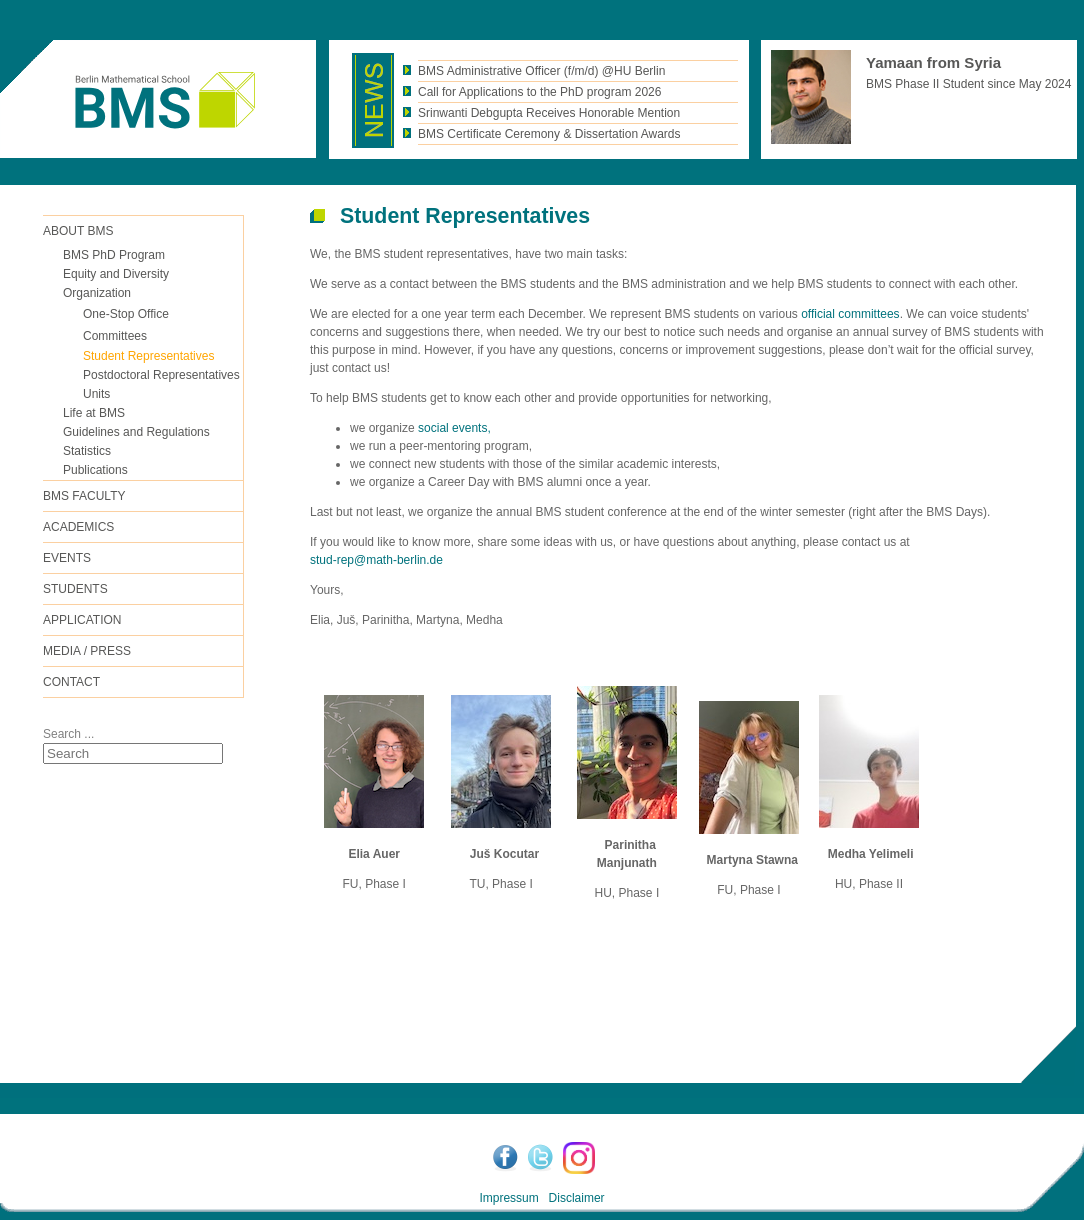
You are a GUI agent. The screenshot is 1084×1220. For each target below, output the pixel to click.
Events (67, 558)
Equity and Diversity (116, 274)
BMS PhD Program (114, 255)
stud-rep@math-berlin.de (376, 560)
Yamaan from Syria (933, 62)
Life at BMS (94, 413)
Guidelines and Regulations (136, 432)
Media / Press (87, 651)
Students (75, 589)
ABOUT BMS (78, 231)
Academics (78, 527)
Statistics (87, 451)
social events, (453, 428)
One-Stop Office (126, 314)
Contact (71, 682)
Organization (97, 293)
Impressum (508, 1198)
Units (96, 394)
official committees (850, 314)
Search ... (68, 734)
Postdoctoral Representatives (161, 375)
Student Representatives (148, 356)
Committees (115, 336)
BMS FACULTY (84, 496)
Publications (95, 470)
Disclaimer (577, 1198)
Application (82, 620)
